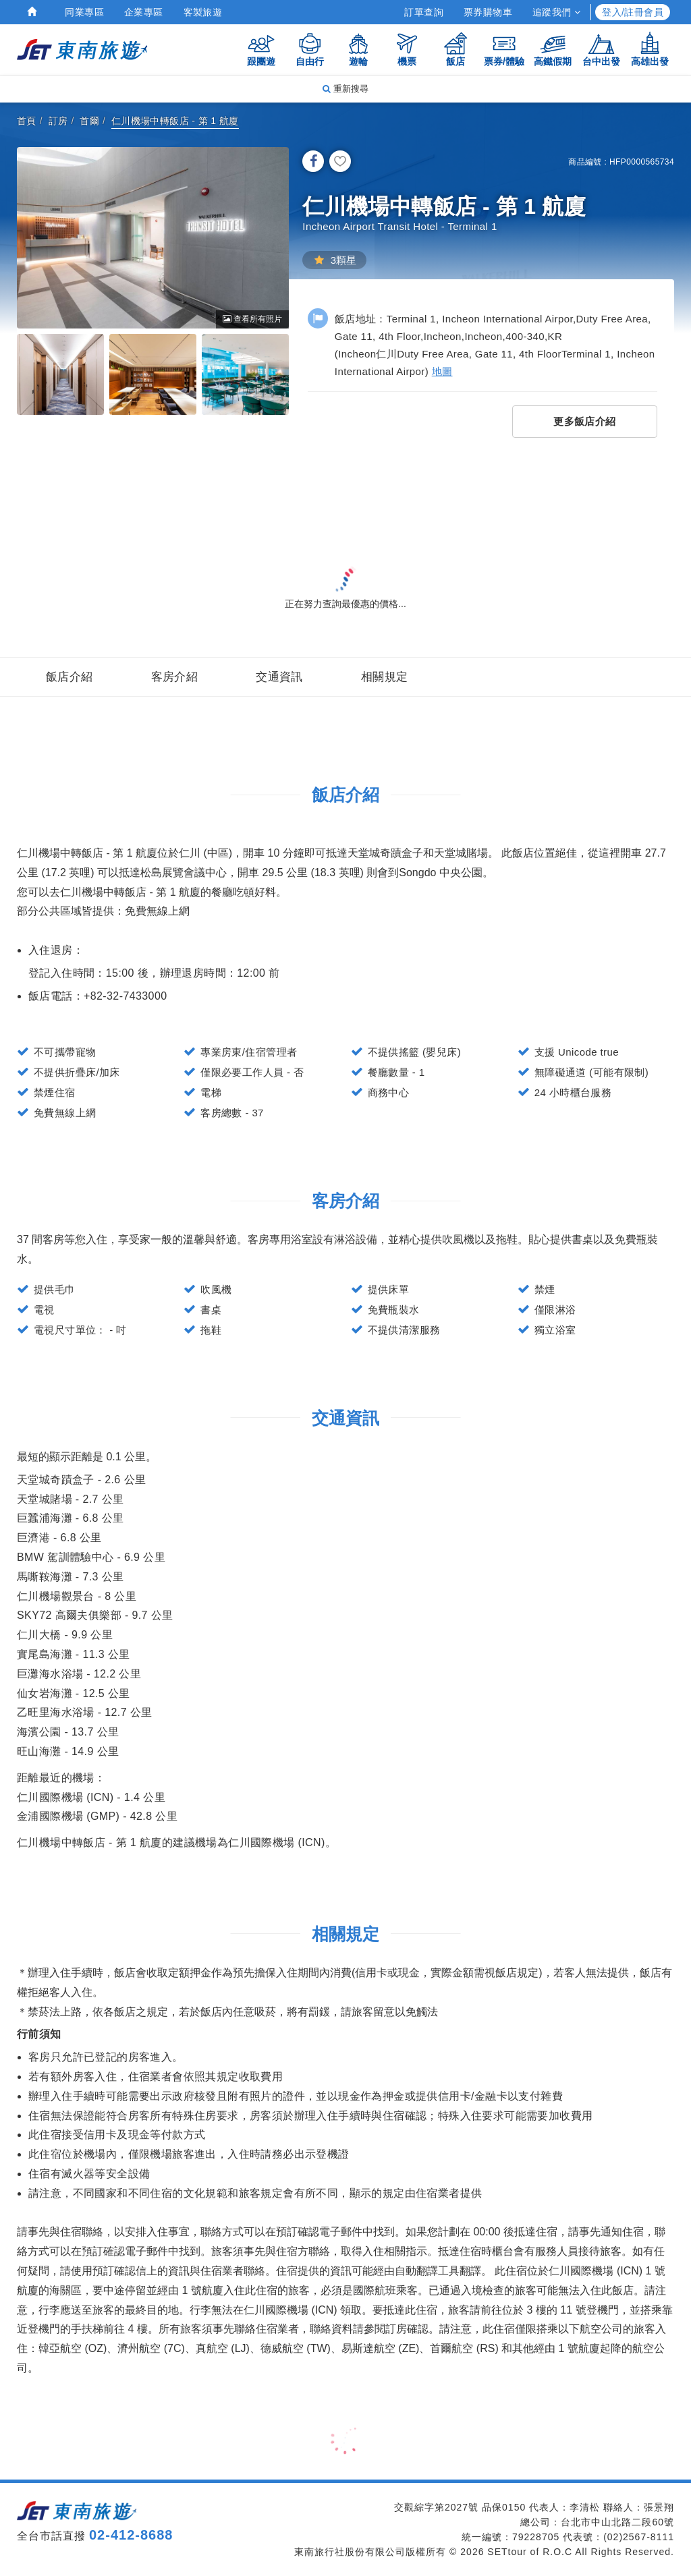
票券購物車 (488, 12)
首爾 (89, 120)
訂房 (58, 120)
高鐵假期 (553, 49)
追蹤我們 (556, 12)
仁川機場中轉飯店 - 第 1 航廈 (175, 120)
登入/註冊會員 (632, 12)
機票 (406, 49)
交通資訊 (279, 676)
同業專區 (84, 12)
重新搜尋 (345, 89)
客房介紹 (174, 676)
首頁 (26, 120)
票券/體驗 (504, 49)
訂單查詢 (423, 12)
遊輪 (358, 49)
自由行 (310, 49)
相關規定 (384, 676)
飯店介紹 (69, 676)
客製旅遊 (203, 12)
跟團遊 (261, 49)
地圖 (442, 371)
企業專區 (143, 12)
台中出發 (601, 49)
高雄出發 (650, 49)
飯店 (455, 49)
